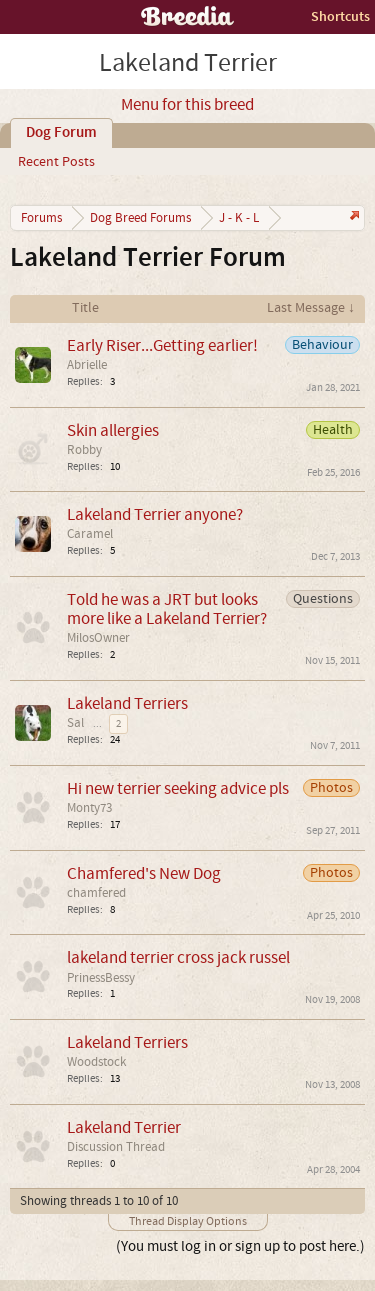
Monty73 (89, 808)
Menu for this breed (187, 105)
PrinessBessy (101, 978)
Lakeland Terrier (124, 1127)
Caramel (90, 534)
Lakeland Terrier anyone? (155, 514)
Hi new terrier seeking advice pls (178, 788)
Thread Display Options (188, 1221)
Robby (84, 450)
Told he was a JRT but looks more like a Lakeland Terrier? (167, 609)
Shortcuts (340, 16)
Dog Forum (61, 133)
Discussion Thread (116, 1147)
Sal (75, 723)
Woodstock (96, 1062)
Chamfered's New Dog (144, 873)
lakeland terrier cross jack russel (178, 957)
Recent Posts (56, 162)
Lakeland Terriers (127, 703)
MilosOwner (98, 638)
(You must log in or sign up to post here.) (240, 1246)
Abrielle (87, 365)
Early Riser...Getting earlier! (162, 345)
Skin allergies (113, 430)
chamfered (96, 893)
